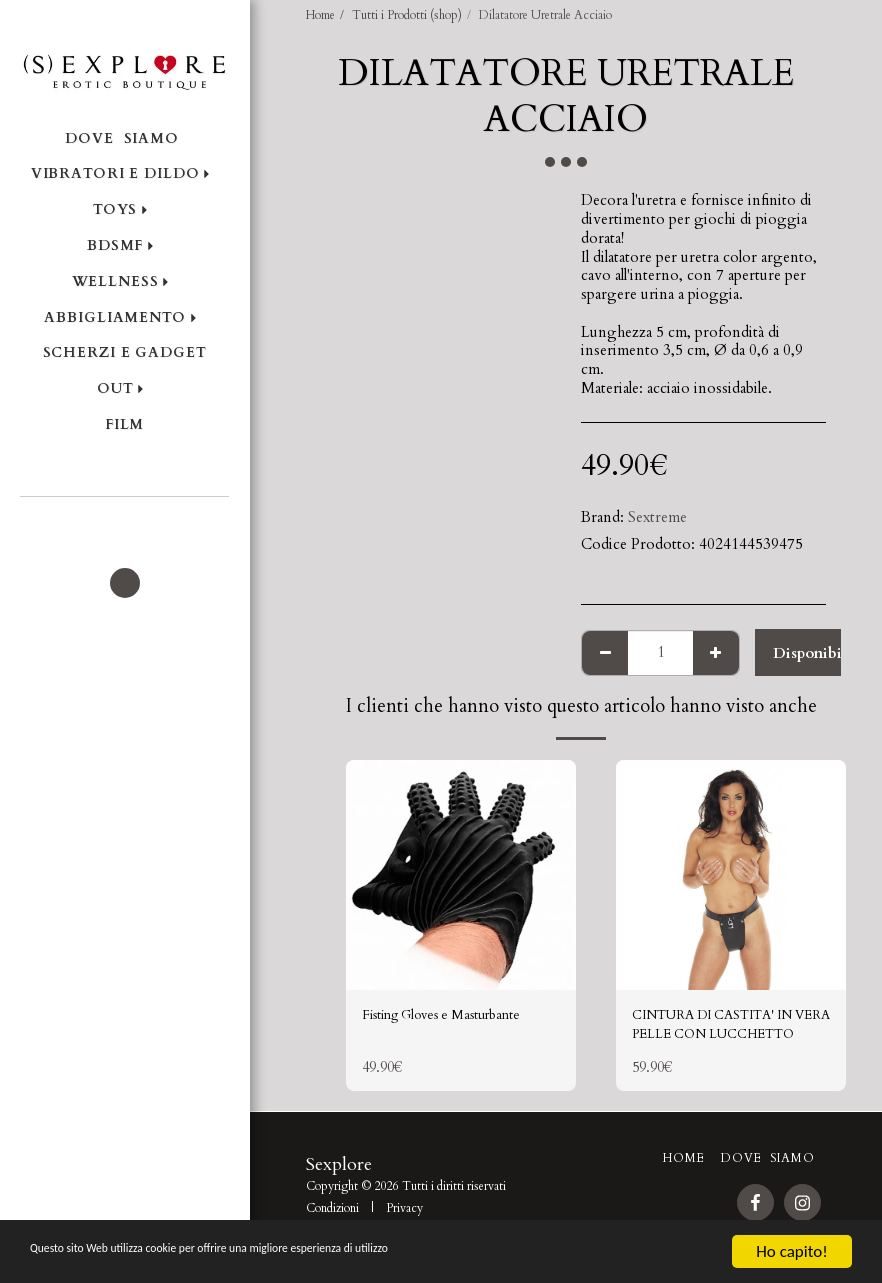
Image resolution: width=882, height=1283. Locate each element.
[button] (124, 523)
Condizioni (332, 1215)
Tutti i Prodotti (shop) (407, 15)
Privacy (404, 1215)
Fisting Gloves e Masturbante (457, 1017)
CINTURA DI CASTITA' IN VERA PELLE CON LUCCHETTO (728, 1029)
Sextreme (657, 517)
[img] (461, 875)
